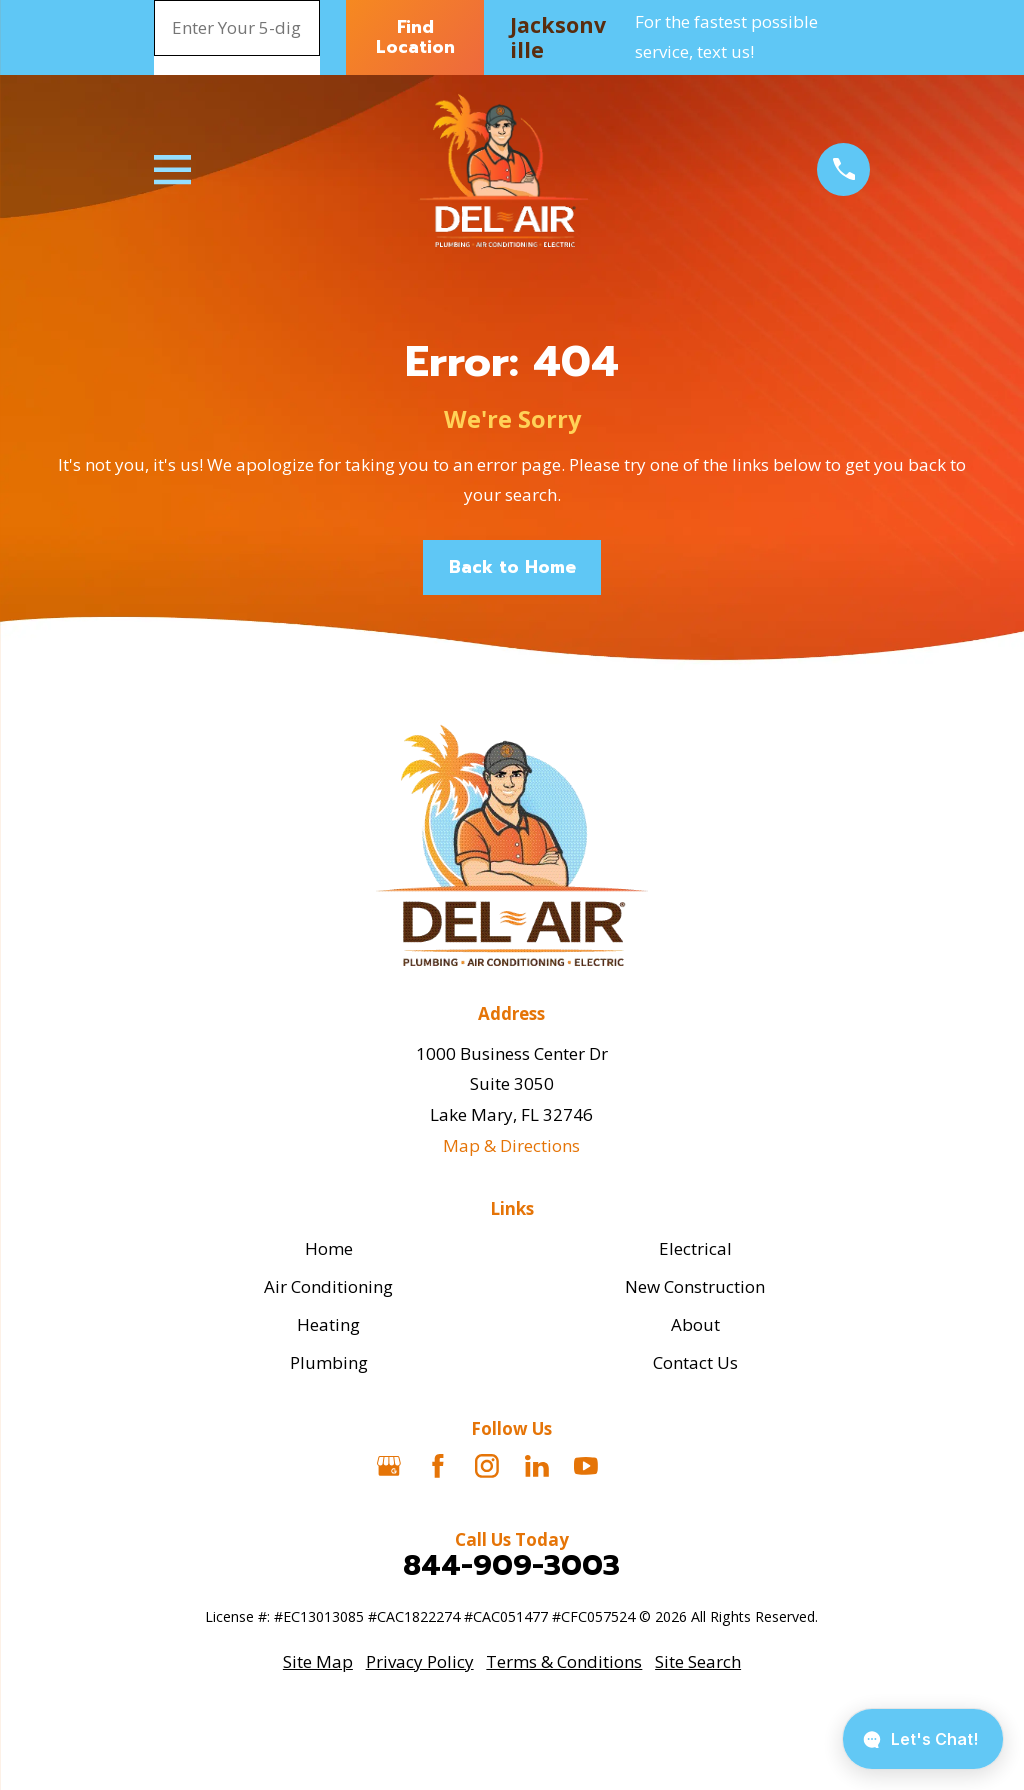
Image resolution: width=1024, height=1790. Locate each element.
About (695, 1324)
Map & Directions (511, 1145)
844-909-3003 (511, 1565)
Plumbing (329, 1362)
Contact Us (695, 1362)
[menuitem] (318, 1662)
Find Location (415, 37)
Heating (328, 1324)
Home (329, 1248)
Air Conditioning (328, 1286)
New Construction (695, 1286)
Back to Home (512, 567)
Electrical (695, 1248)
